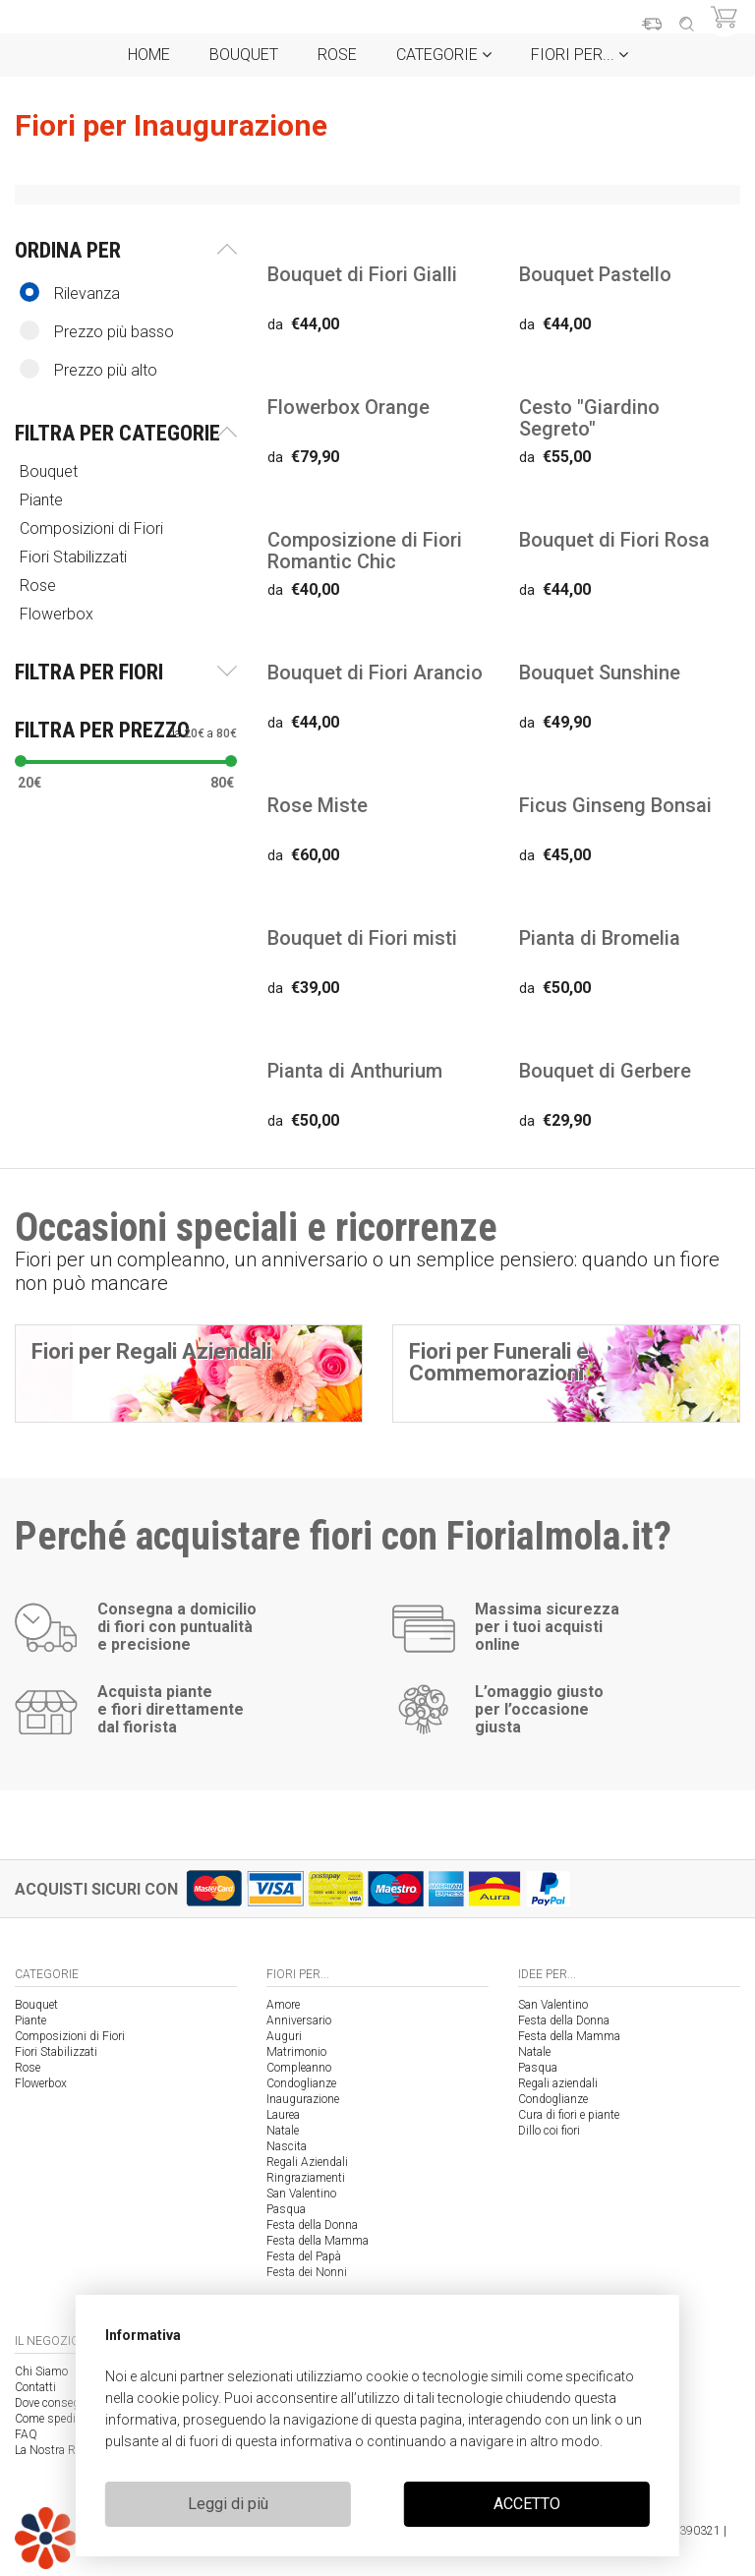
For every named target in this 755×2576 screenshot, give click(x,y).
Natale (282, 2130)
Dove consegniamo (63, 2403)
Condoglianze (301, 2083)
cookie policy (177, 2398)
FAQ (26, 2434)
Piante (43, 500)
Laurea (283, 2115)
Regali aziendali (558, 2083)
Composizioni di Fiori (93, 528)
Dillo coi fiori (549, 2130)
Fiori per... (579, 54)
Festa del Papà (303, 2256)
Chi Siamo (41, 2371)
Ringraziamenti (305, 2178)
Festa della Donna (312, 2225)
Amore (283, 2005)
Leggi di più (228, 2503)
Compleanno (298, 2068)
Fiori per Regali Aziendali (151, 1351)
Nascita (286, 2146)
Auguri (284, 2036)
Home (149, 54)
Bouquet (243, 54)
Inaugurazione (302, 2099)
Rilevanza (70, 292)
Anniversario (298, 2020)
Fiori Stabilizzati (75, 557)
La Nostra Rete (52, 2450)
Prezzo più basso (97, 331)
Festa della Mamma (317, 2241)
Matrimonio (296, 2052)
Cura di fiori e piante (568, 2115)
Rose (337, 54)
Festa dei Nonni (306, 2272)
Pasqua (286, 2209)
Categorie (444, 54)
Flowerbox (58, 614)
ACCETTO (527, 2503)
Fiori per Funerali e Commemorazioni (499, 1362)
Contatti (35, 2387)
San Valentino (301, 2193)
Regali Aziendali (307, 2162)
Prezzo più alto (88, 369)
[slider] (21, 761)
